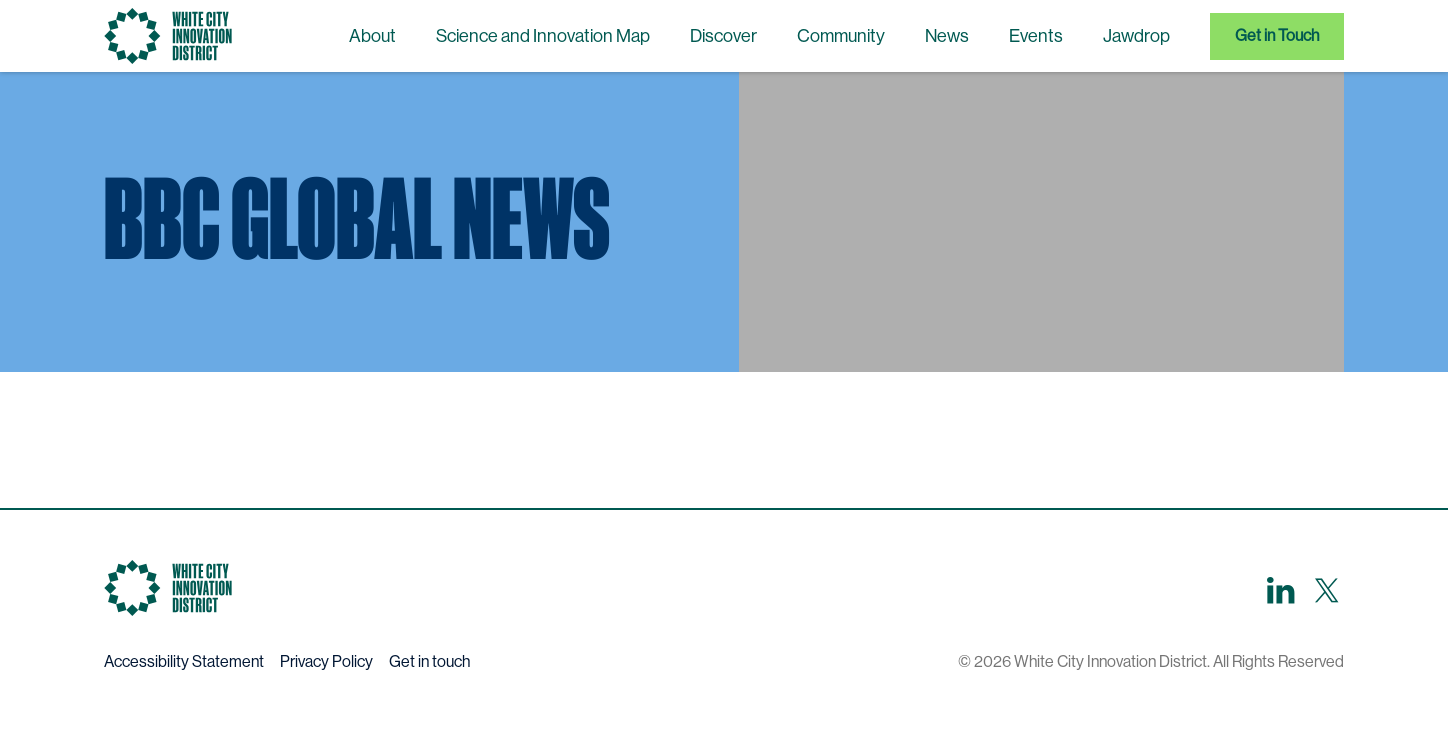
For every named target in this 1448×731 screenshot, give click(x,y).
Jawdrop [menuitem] (1136, 36)
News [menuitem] (947, 36)
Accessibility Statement (184, 661)
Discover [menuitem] (723, 36)
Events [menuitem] (1036, 36)
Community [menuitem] (841, 36)
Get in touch (429, 661)
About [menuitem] (372, 36)
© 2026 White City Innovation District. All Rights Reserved (1151, 661)
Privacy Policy (326, 661)
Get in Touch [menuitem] (1277, 35)
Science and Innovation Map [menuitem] (543, 36)
